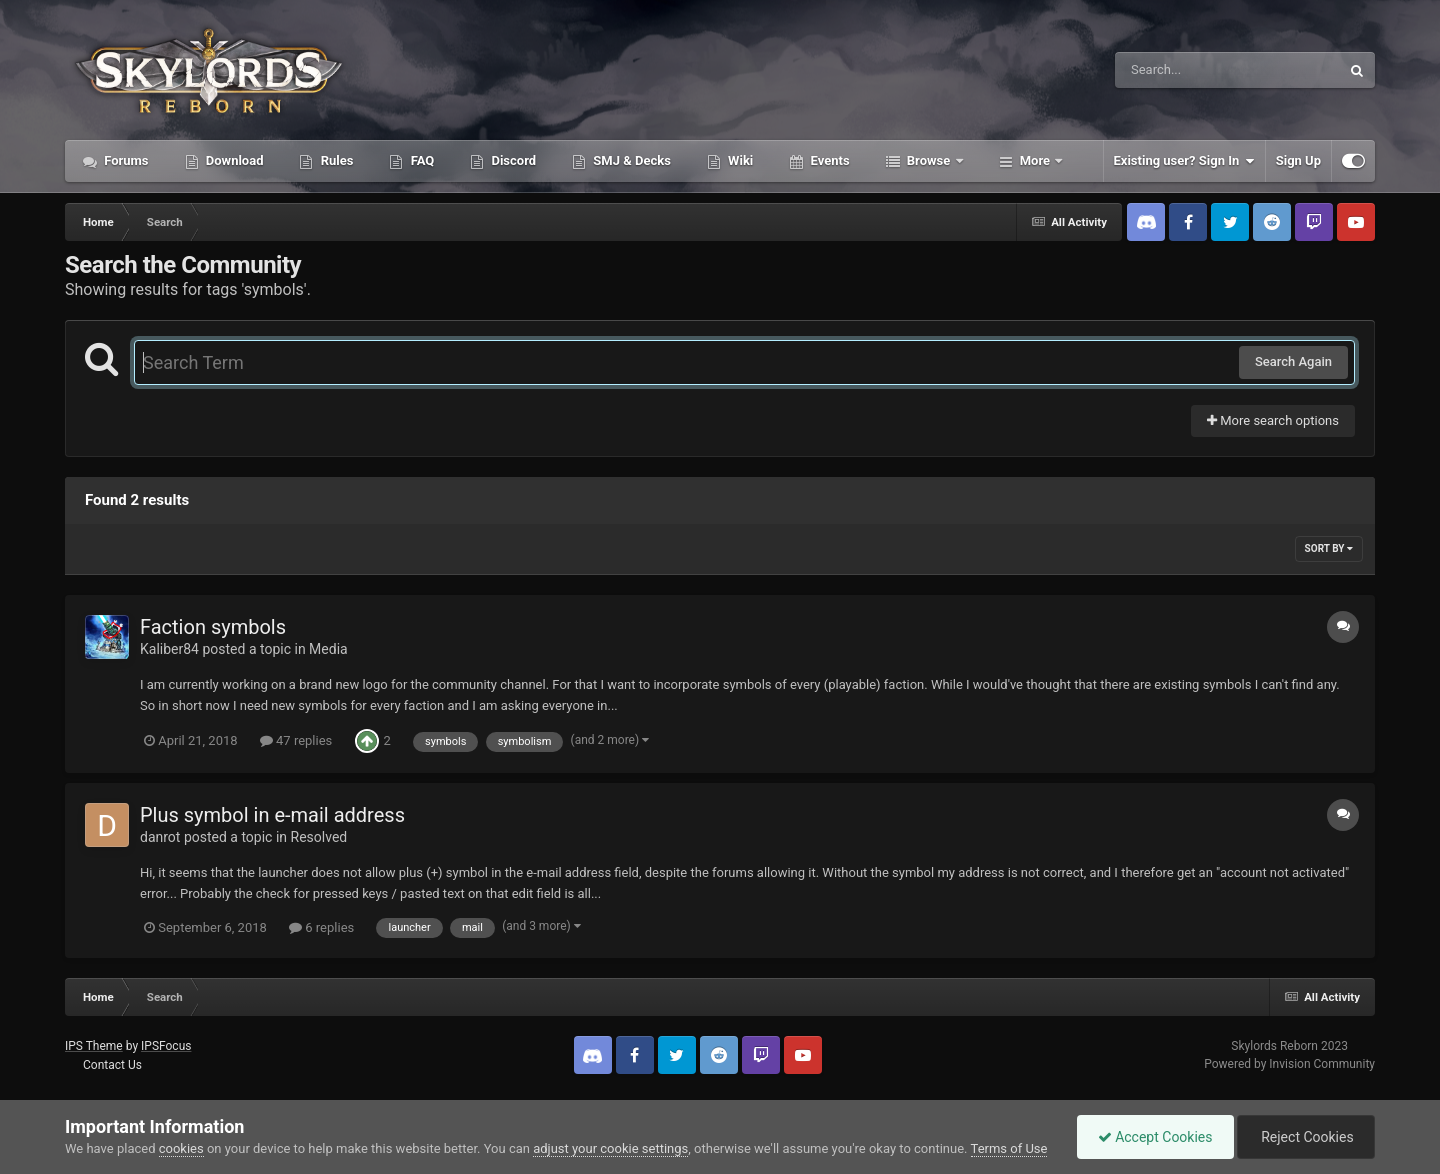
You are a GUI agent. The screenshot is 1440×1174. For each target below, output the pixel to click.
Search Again (1293, 361)
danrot (160, 837)
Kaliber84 (169, 649)
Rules (335, 160)
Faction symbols (213, 627)
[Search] (1177, 70)
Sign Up (1298, 160)
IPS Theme (94, 1046)
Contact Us (112, 1065)
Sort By (1329, 548)
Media (328, 649)
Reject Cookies (1306, 1137)
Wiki (739, 160)
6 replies (321, 927)
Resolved (319, 837)
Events (828, 160)
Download (233, 160)
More (1035, 160)
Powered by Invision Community (1289, 1064)
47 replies (296, 740)
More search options (1273, 420)
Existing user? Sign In (1184, 161)
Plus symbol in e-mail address (272, 815)
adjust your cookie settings (610, 1148)
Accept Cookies (1155, 1137)
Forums (125, 160)
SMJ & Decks (630, 160)
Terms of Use (1009, 1148)
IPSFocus (166, 1046)
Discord (512, 160)
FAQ (420, 160)
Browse (929, 160)
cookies (181, 1148)
